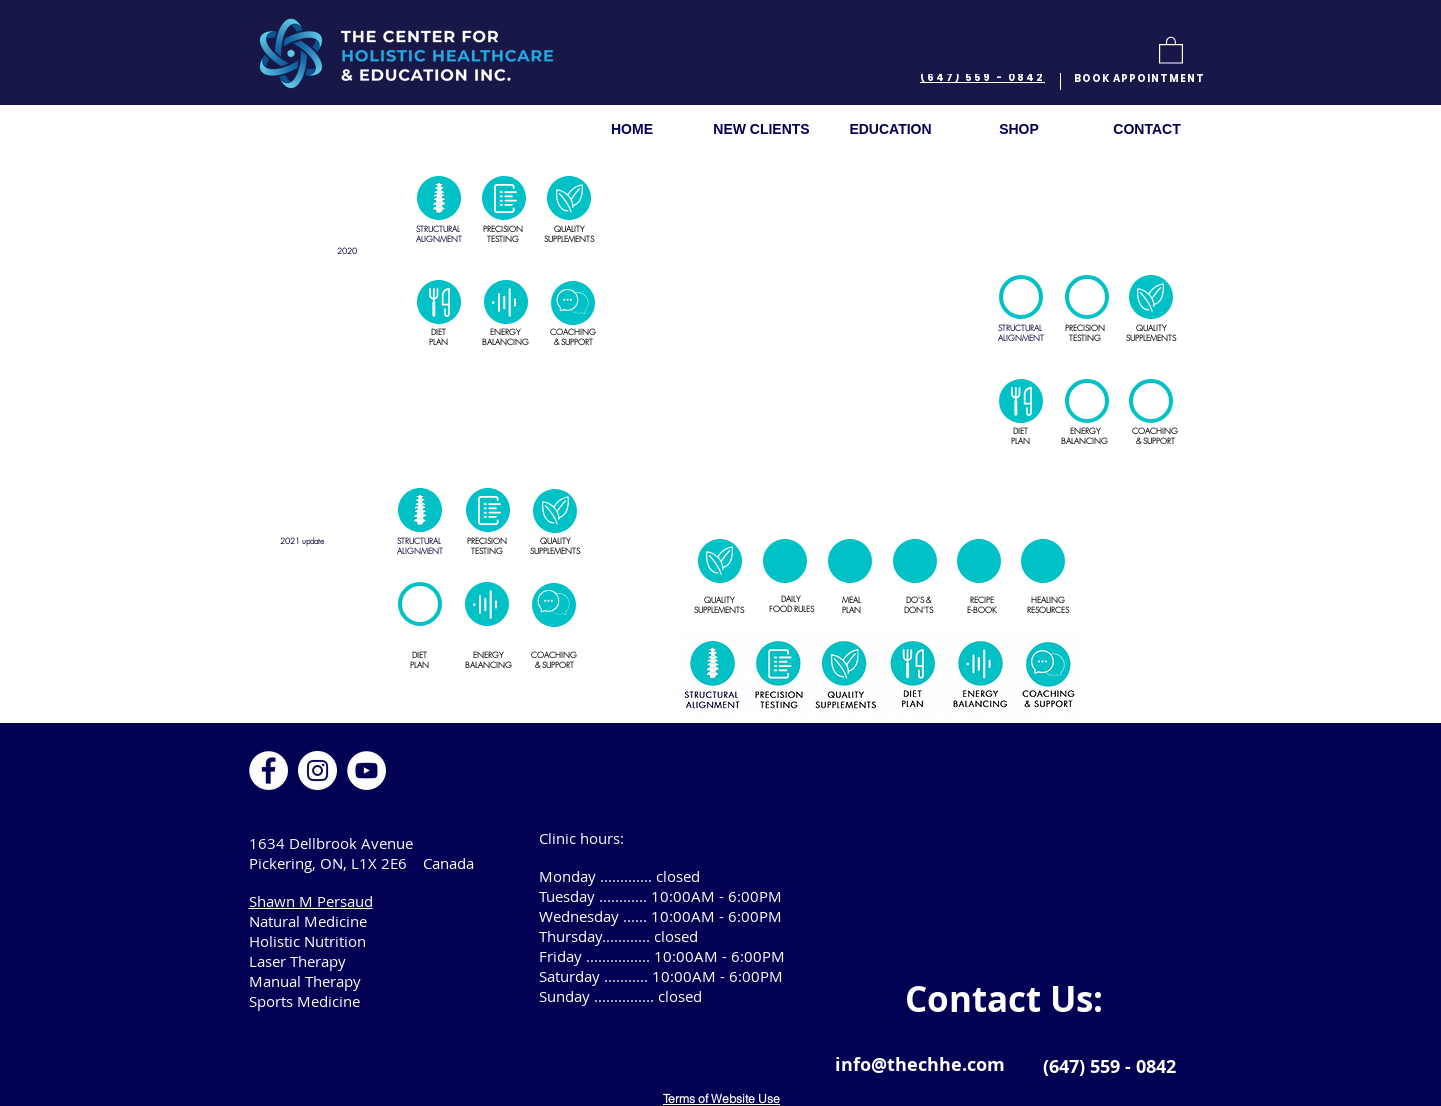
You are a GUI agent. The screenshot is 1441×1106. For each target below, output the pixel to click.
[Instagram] (317, 770)
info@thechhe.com (920, 1064)
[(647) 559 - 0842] (985, 79)
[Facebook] (268, 770)
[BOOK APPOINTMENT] (1141, 79)
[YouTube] (366, 770)
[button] (1171, 49)
